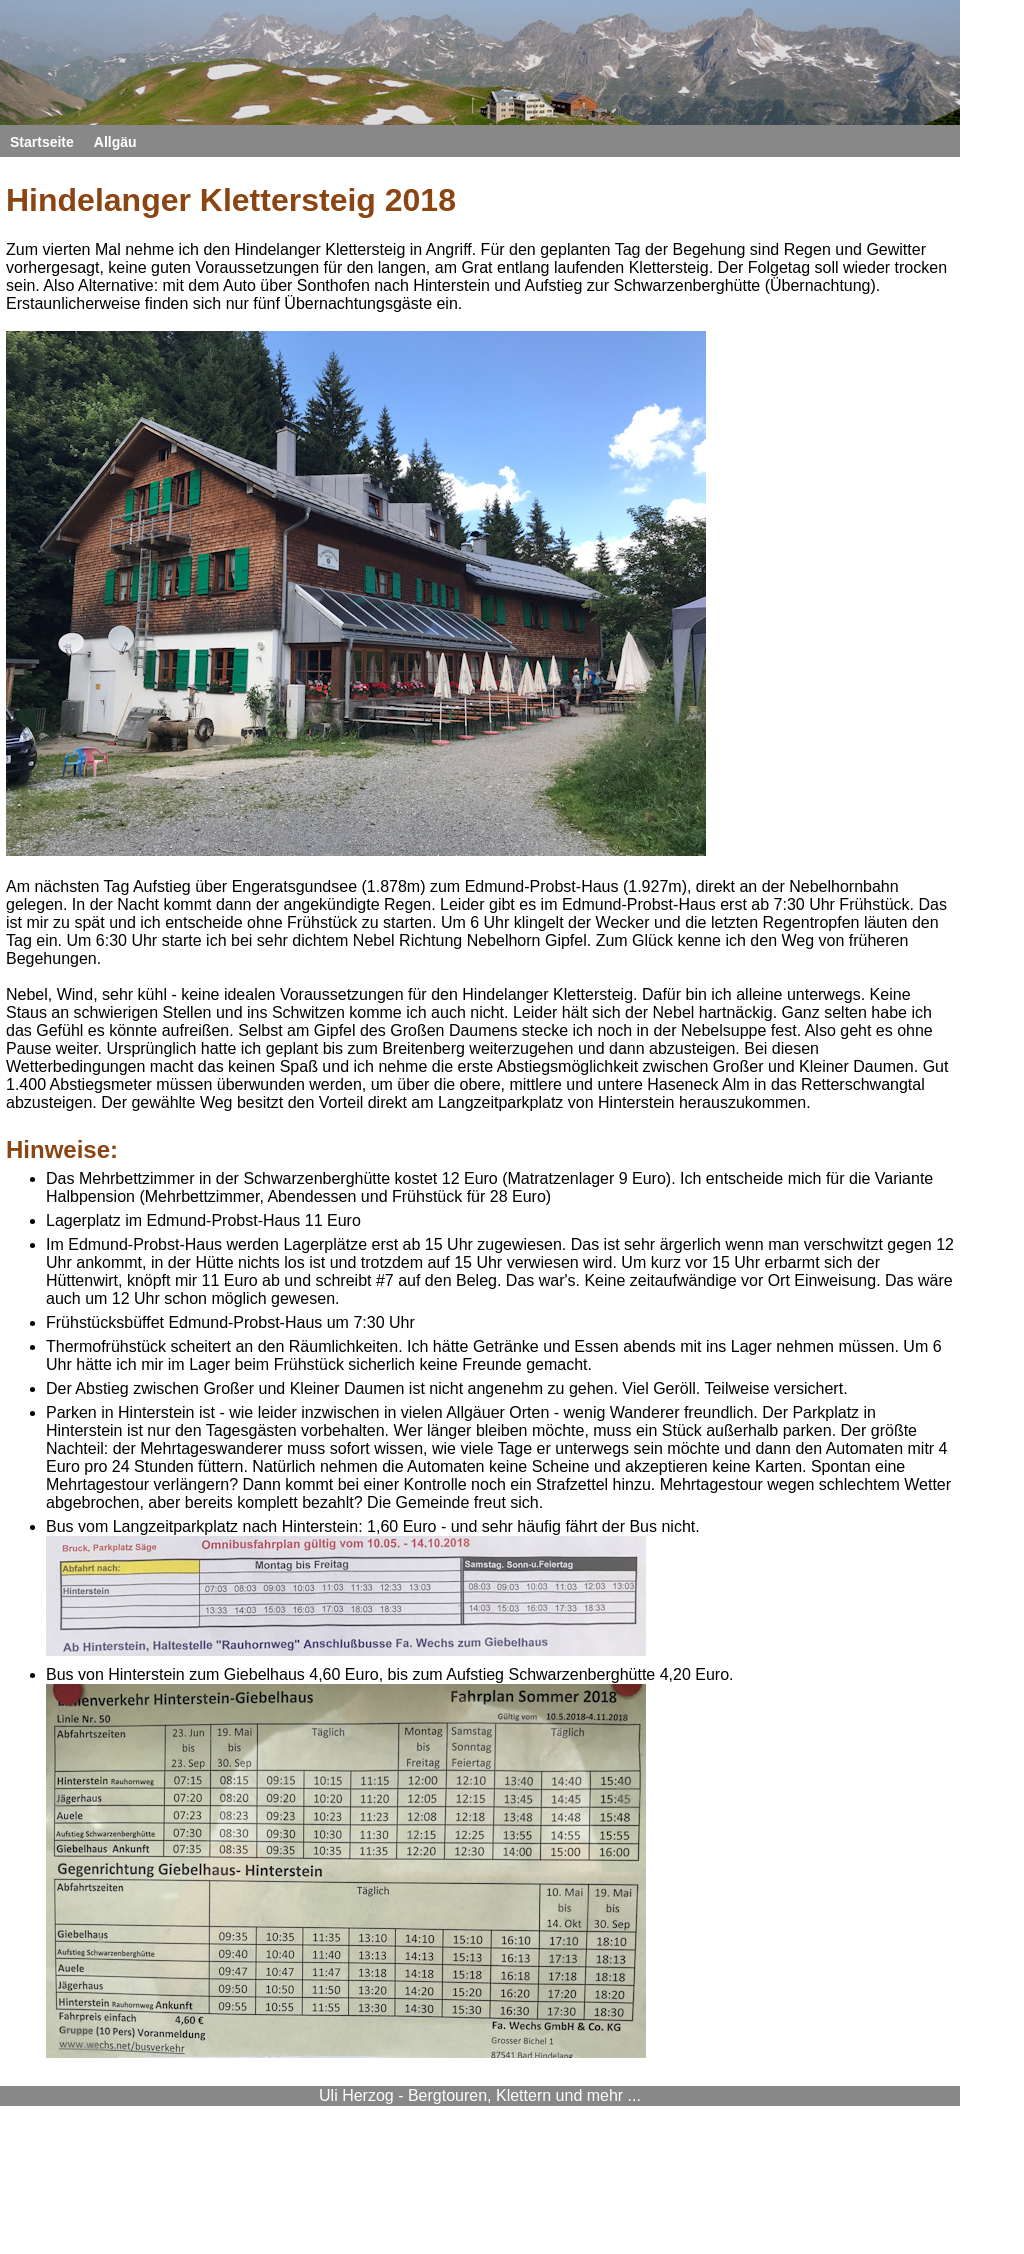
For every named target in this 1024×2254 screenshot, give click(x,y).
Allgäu (115, 142)
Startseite (42, 142)
